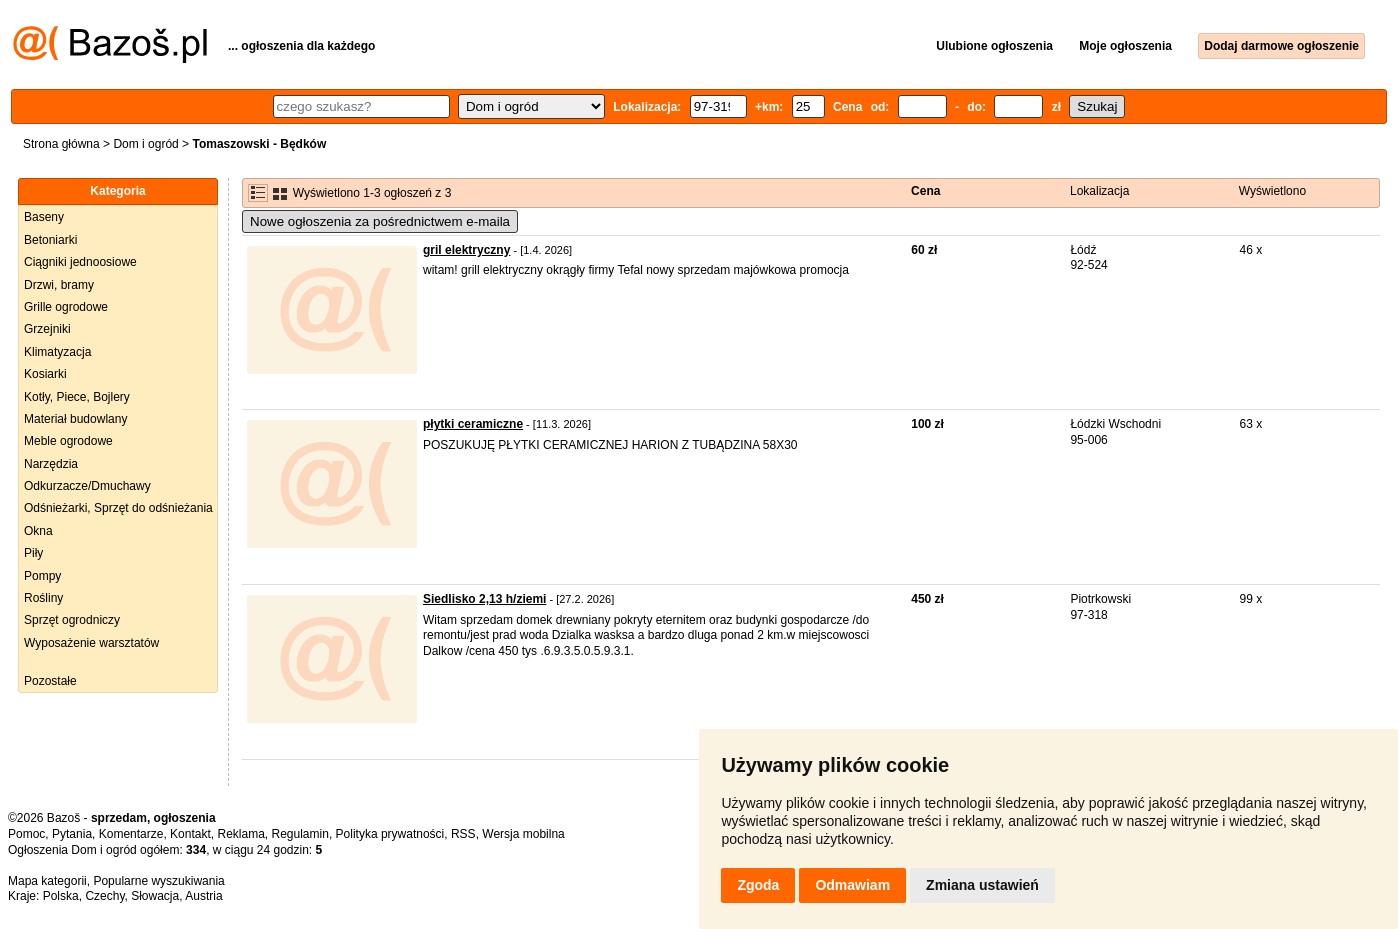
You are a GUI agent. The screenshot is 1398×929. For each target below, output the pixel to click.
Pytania (72, 834)
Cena (925, 191)
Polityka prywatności (390, 834)
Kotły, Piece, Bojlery (77, 397)
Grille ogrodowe (66, 307)
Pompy (42, 576)
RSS (463, 834)
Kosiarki (45, 374)
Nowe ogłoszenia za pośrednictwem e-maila (380, 221)
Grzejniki (47, 329)
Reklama (240, 834)
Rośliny (43, 598)
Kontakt (190, 834)
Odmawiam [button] (852, 885)
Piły (33, 553)
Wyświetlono (1272, 191)
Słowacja (155, 896)
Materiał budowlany (75, 419)
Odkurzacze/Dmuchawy (87, 486)
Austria (203, 896)
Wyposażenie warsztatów (91, 643)
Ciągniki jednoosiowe (80, 262)
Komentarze (131, 834)
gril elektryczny (466, 250)
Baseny (44, 217)
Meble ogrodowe (68, 441)
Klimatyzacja (57, 352)
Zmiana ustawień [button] (982, 885)
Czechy (104, 896)
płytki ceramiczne (473, 424)
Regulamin (300, 834)
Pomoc (26, 834)
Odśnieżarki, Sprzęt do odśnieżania (118, 508)
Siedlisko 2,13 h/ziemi (484, 599)
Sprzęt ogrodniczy (72, 620)
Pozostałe (50, 681)
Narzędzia (51, 464)
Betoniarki (50, 240)
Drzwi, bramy (59, 285)
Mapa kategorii (47, 881)
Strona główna (61, 144)
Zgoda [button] (758, 885)
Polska (61, 896)
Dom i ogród (145, 144)
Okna (38, 531)
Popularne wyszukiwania (158, 881)
